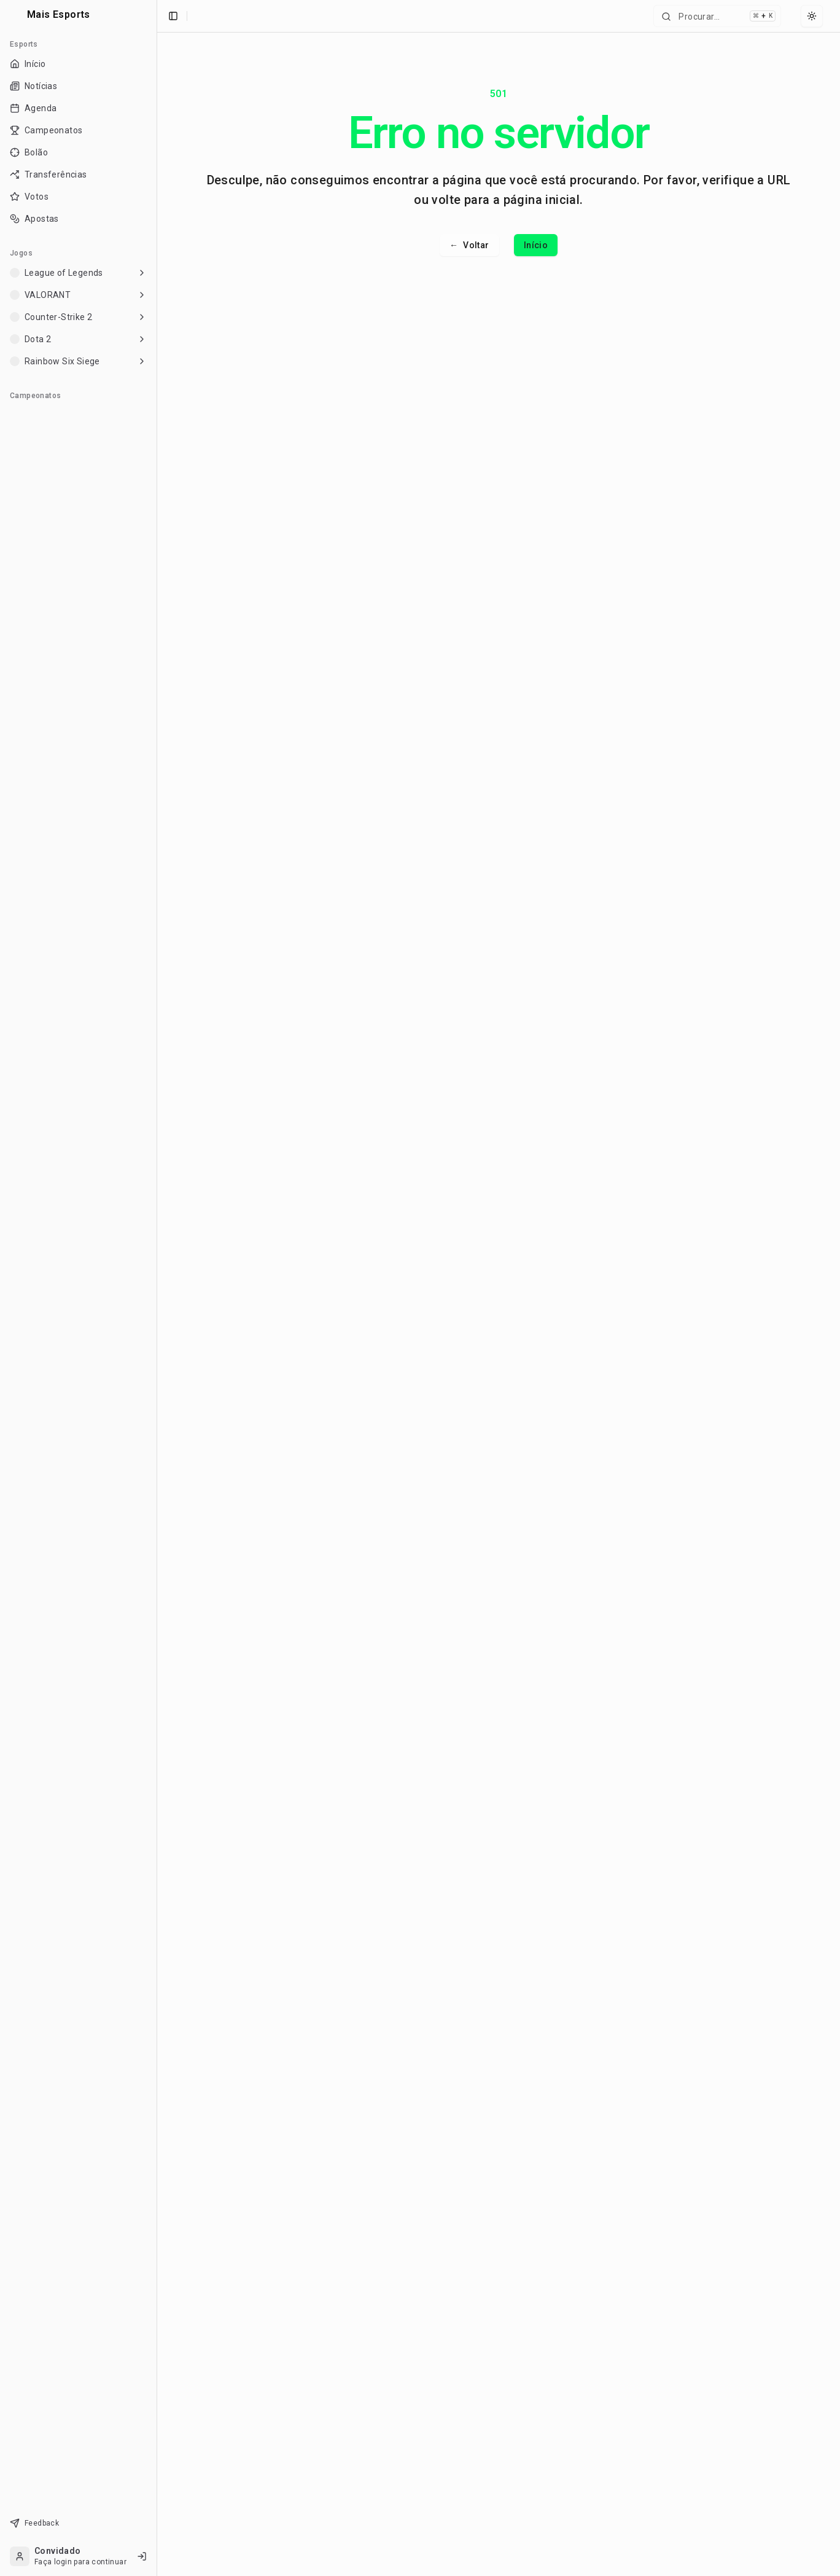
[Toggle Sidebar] (156, 1288)
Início (536, 245)
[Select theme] (812, 16)
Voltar (469, 245)
